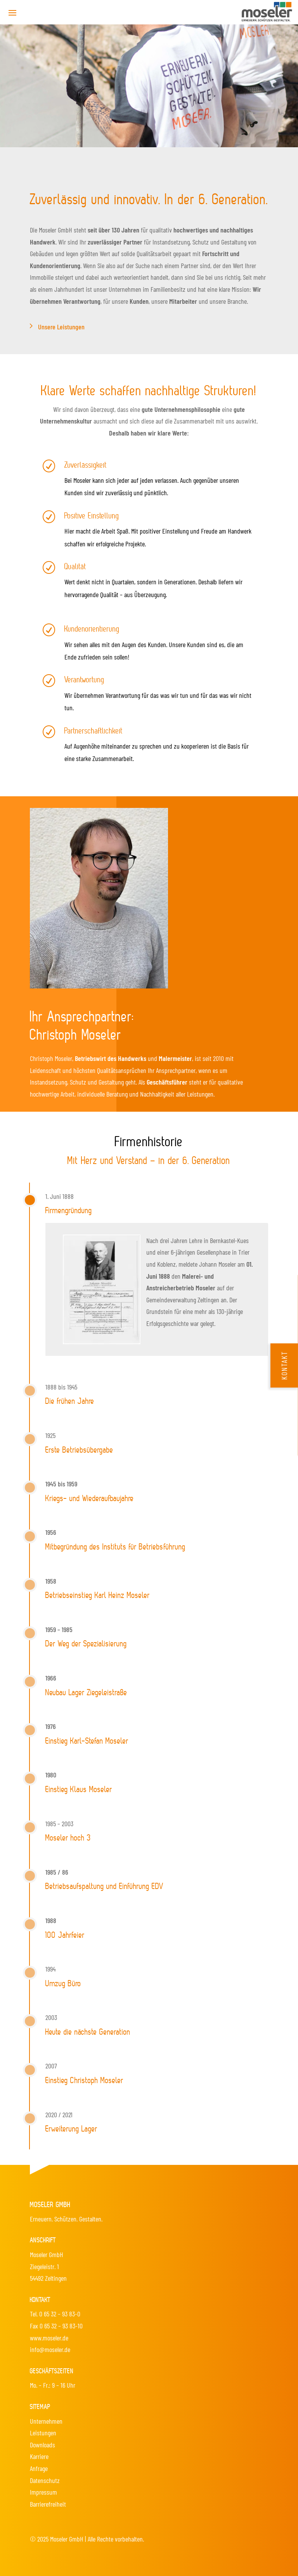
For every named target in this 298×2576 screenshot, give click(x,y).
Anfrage (39, 2468)
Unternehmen (46, 2421)
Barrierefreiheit (48, 2504)
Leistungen (43, 2432)
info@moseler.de (50, 2349)
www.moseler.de (49, 2337)
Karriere (39, 2456)
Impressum (43, 2492)
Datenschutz (45, 2480)
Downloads (42, 2444)
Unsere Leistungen (61, 326)
